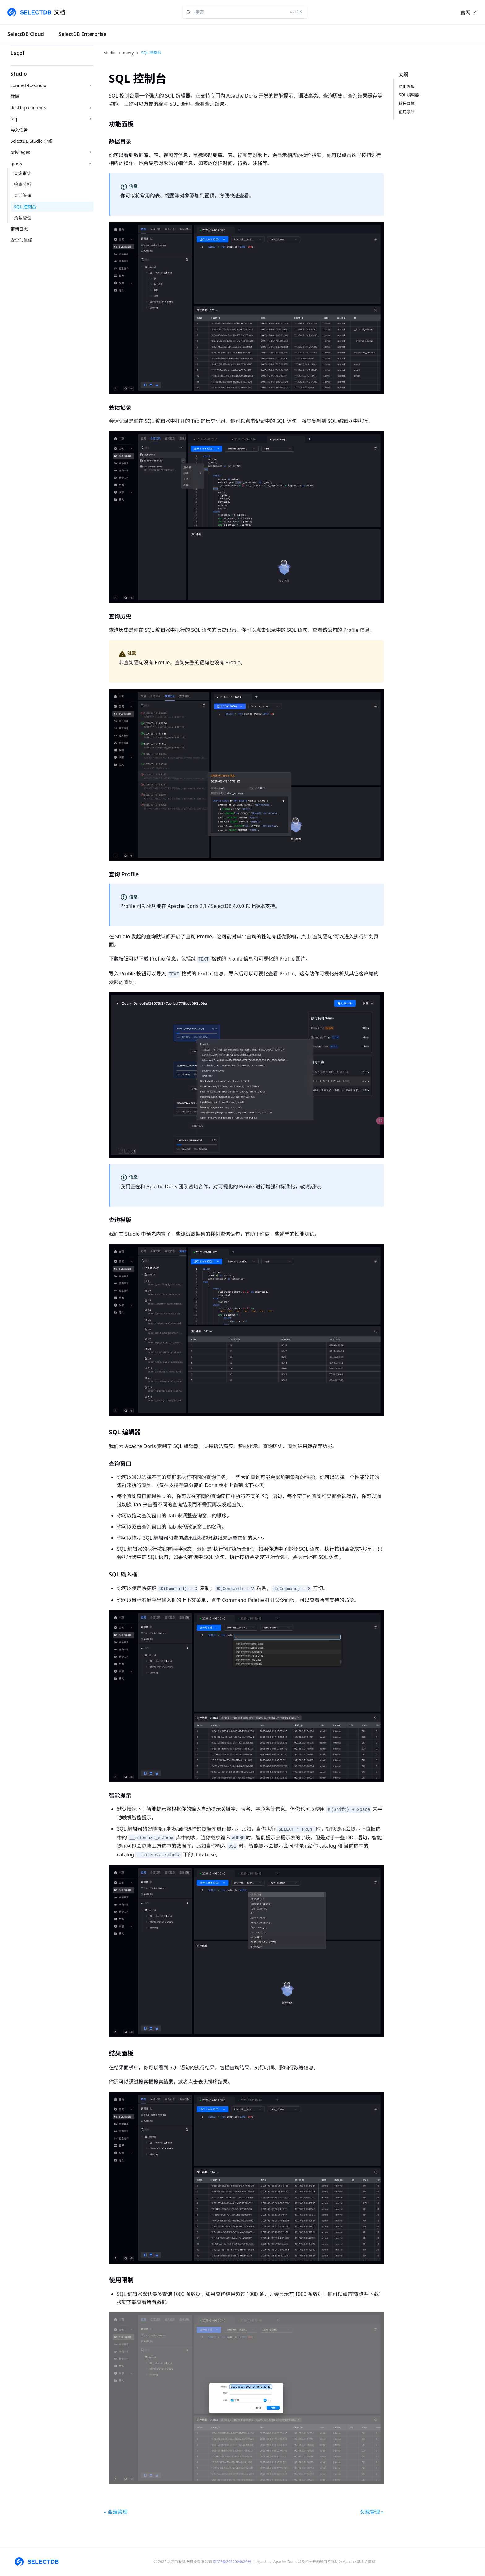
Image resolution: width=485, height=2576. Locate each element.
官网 (465, 12)
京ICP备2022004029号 (232, 2561)
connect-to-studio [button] (28, 85)
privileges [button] (20, 152)
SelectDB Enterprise (82, 34)
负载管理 (22, 218)
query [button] (16, 163)
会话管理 (22, 195)
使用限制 (407, 112)
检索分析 (22, 184)
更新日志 (19, 229)
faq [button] (14, 119)
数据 (15, 96)
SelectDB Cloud (25, 34)
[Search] (245, 12)
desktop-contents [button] (28, 108)
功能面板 (407, 86)
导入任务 (19, 130)
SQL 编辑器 (409, 95)
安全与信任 (21, 240)
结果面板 (407, 103)
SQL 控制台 (25, 207)
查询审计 (22, 173)
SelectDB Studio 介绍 (32, 141)
